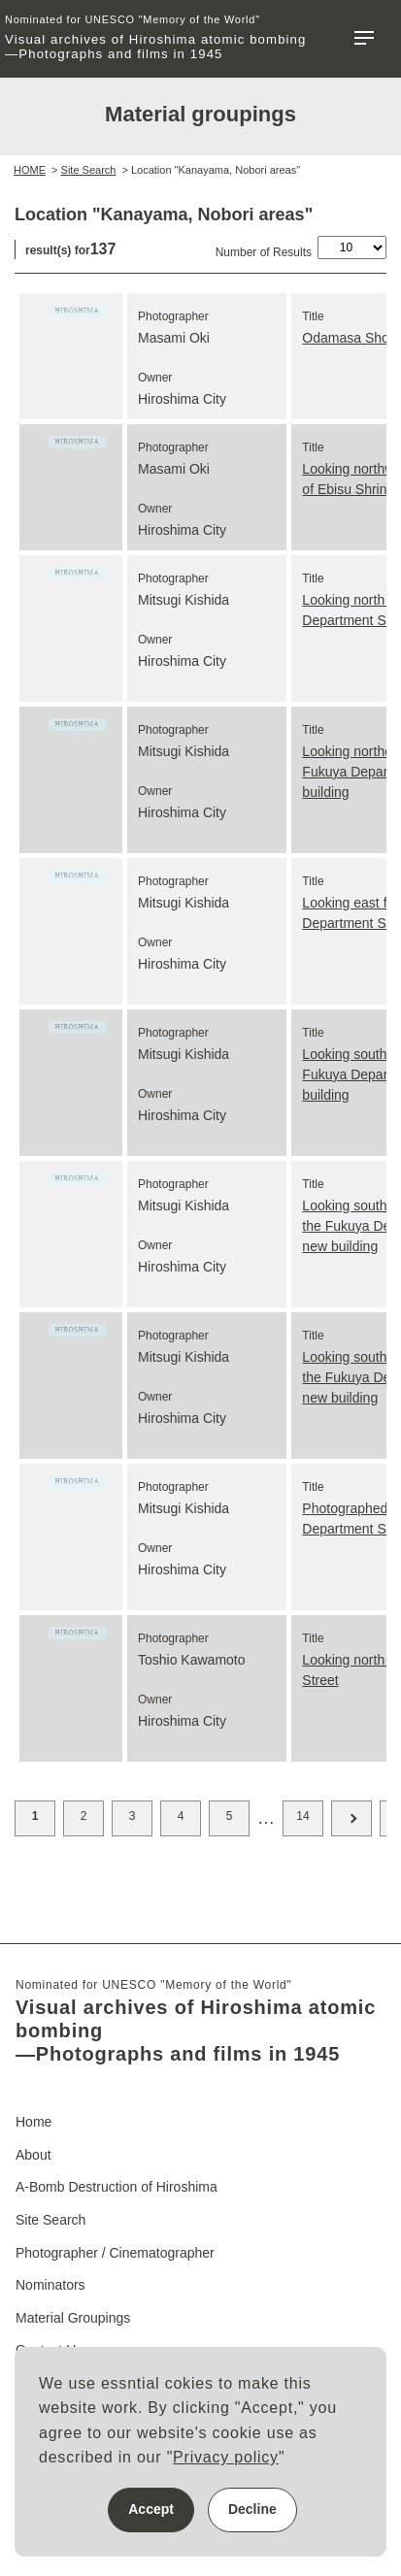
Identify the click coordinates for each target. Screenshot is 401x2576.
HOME (30, 170)
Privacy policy (226, 2457)
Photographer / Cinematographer (115, 2253)
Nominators (50, 2285)
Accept (151, 2509)
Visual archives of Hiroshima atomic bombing (156, 38)
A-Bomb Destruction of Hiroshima (116, 2187)
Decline (252, 2509)
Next (351, 1818)
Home (33, 2122)
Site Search (89, 170)
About (33, 2155)
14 (302, 1816)
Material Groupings (73, 2318)
